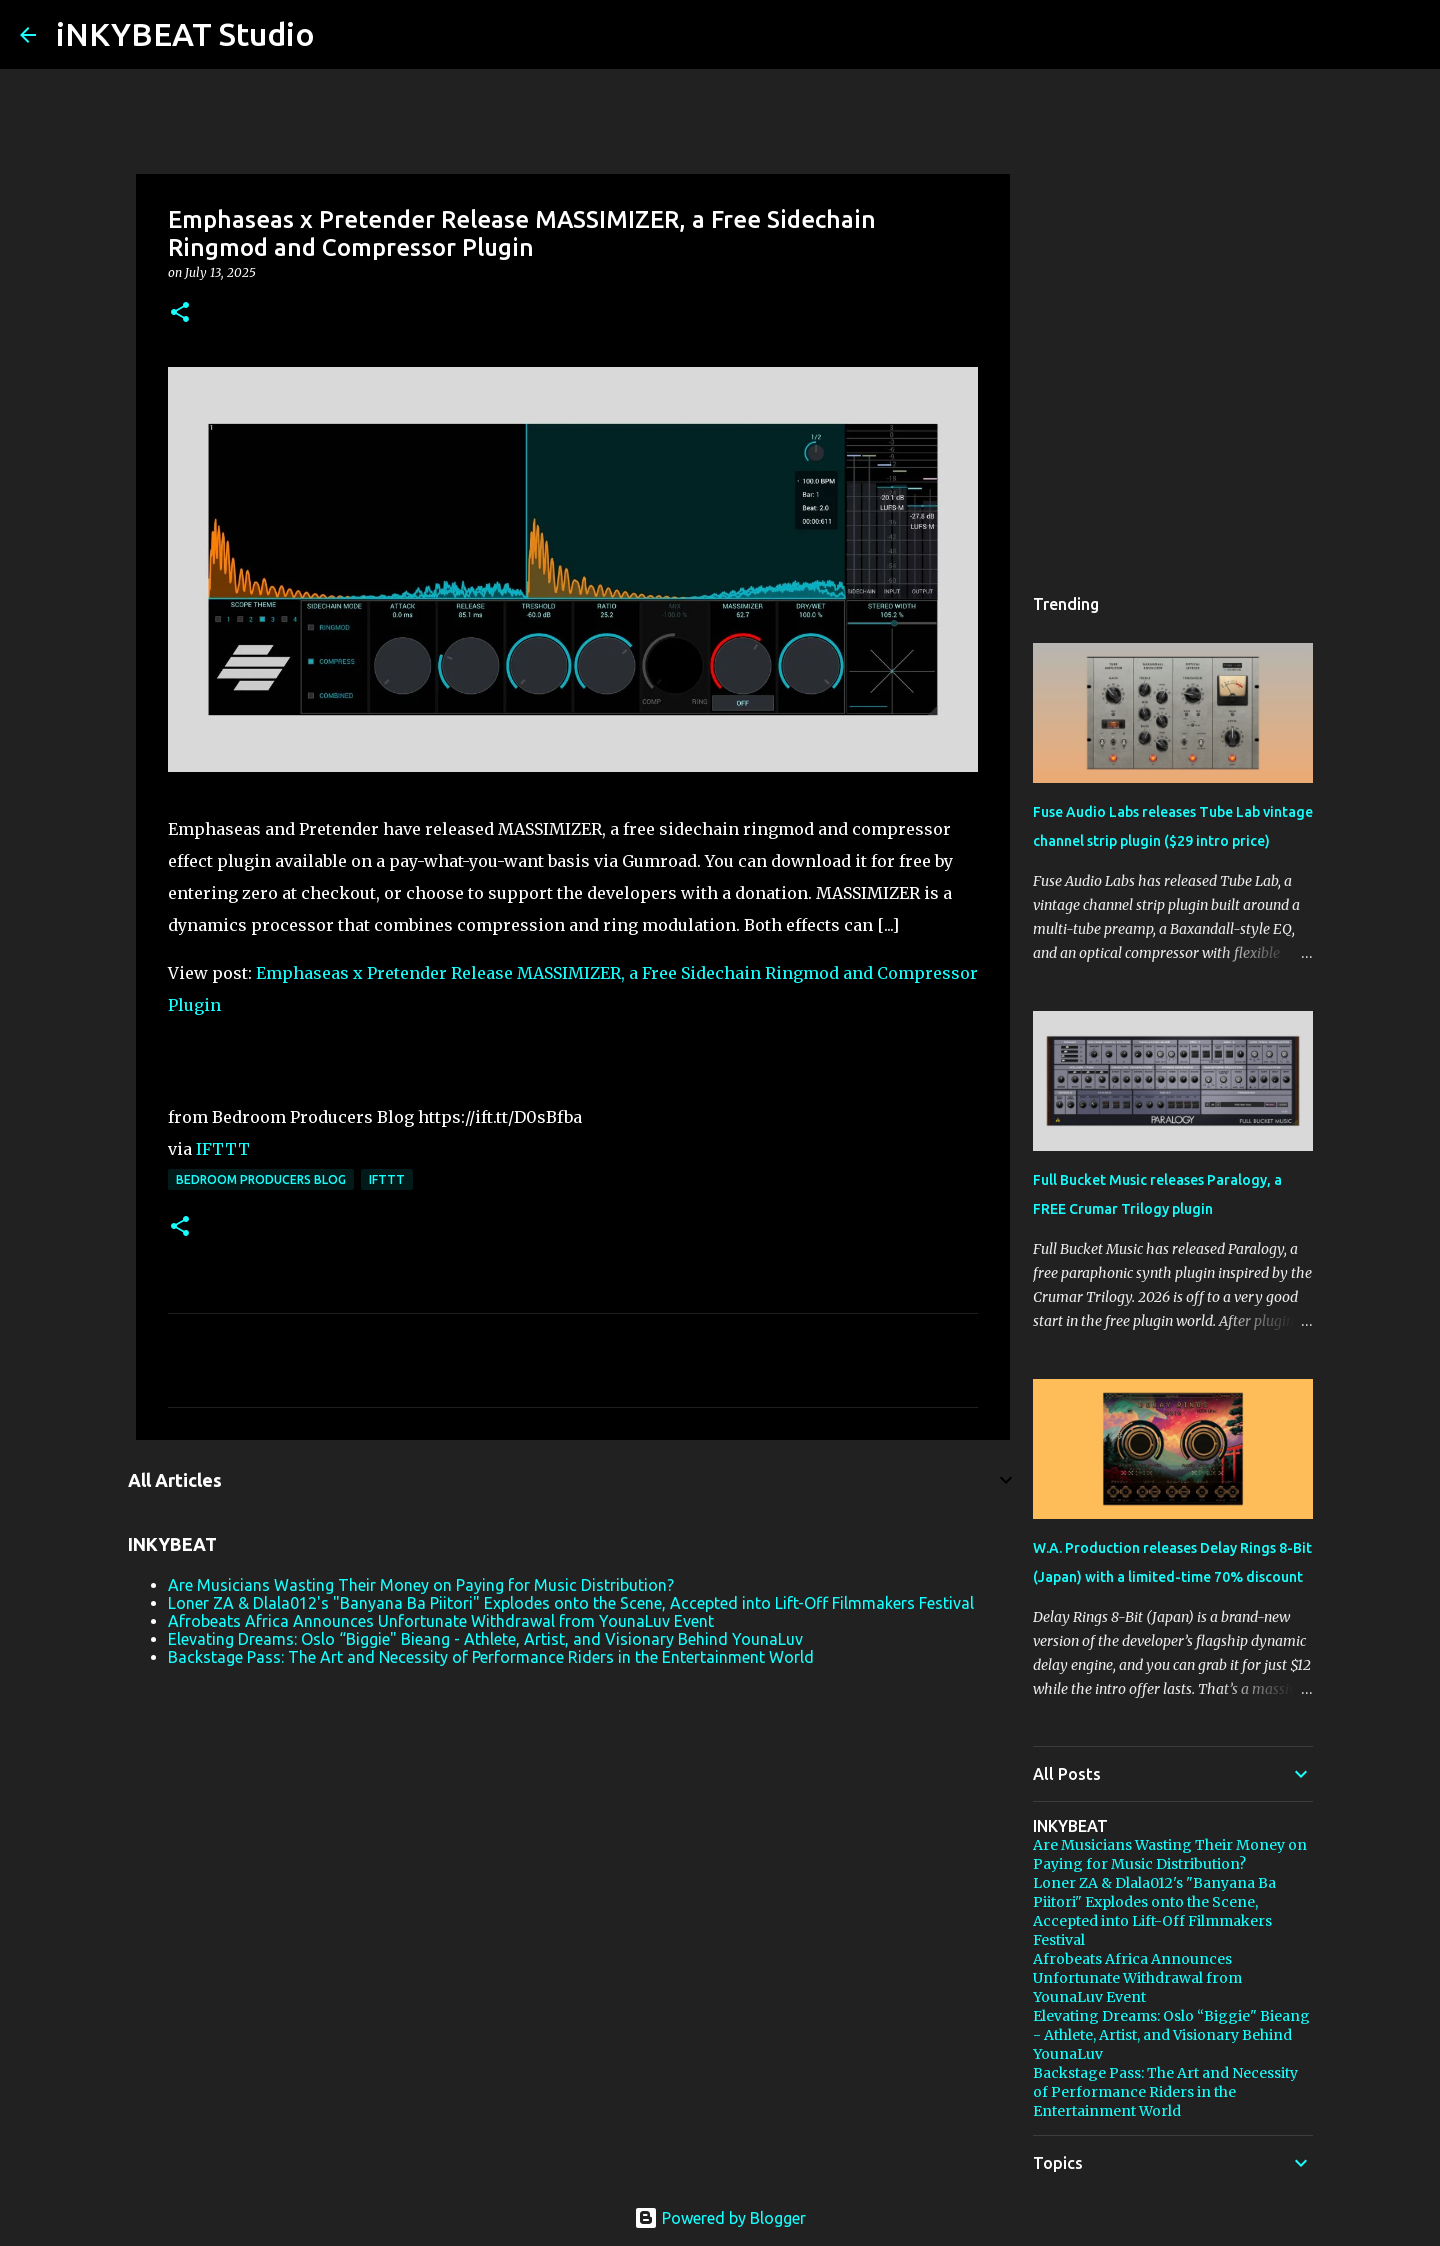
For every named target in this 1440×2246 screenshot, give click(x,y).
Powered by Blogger (720, 2218)
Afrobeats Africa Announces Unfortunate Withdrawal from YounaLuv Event (441, 1621)
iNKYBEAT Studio (185, 34)
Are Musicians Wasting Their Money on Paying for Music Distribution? (421, 1585)
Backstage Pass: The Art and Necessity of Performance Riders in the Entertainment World (491, 1657)
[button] (180, 313)
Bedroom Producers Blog (261, 1179)
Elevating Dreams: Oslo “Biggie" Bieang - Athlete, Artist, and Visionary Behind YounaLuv (485, 1639)
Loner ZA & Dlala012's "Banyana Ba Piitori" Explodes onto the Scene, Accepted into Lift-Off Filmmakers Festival (571, 1603)
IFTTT (223, 1149)
